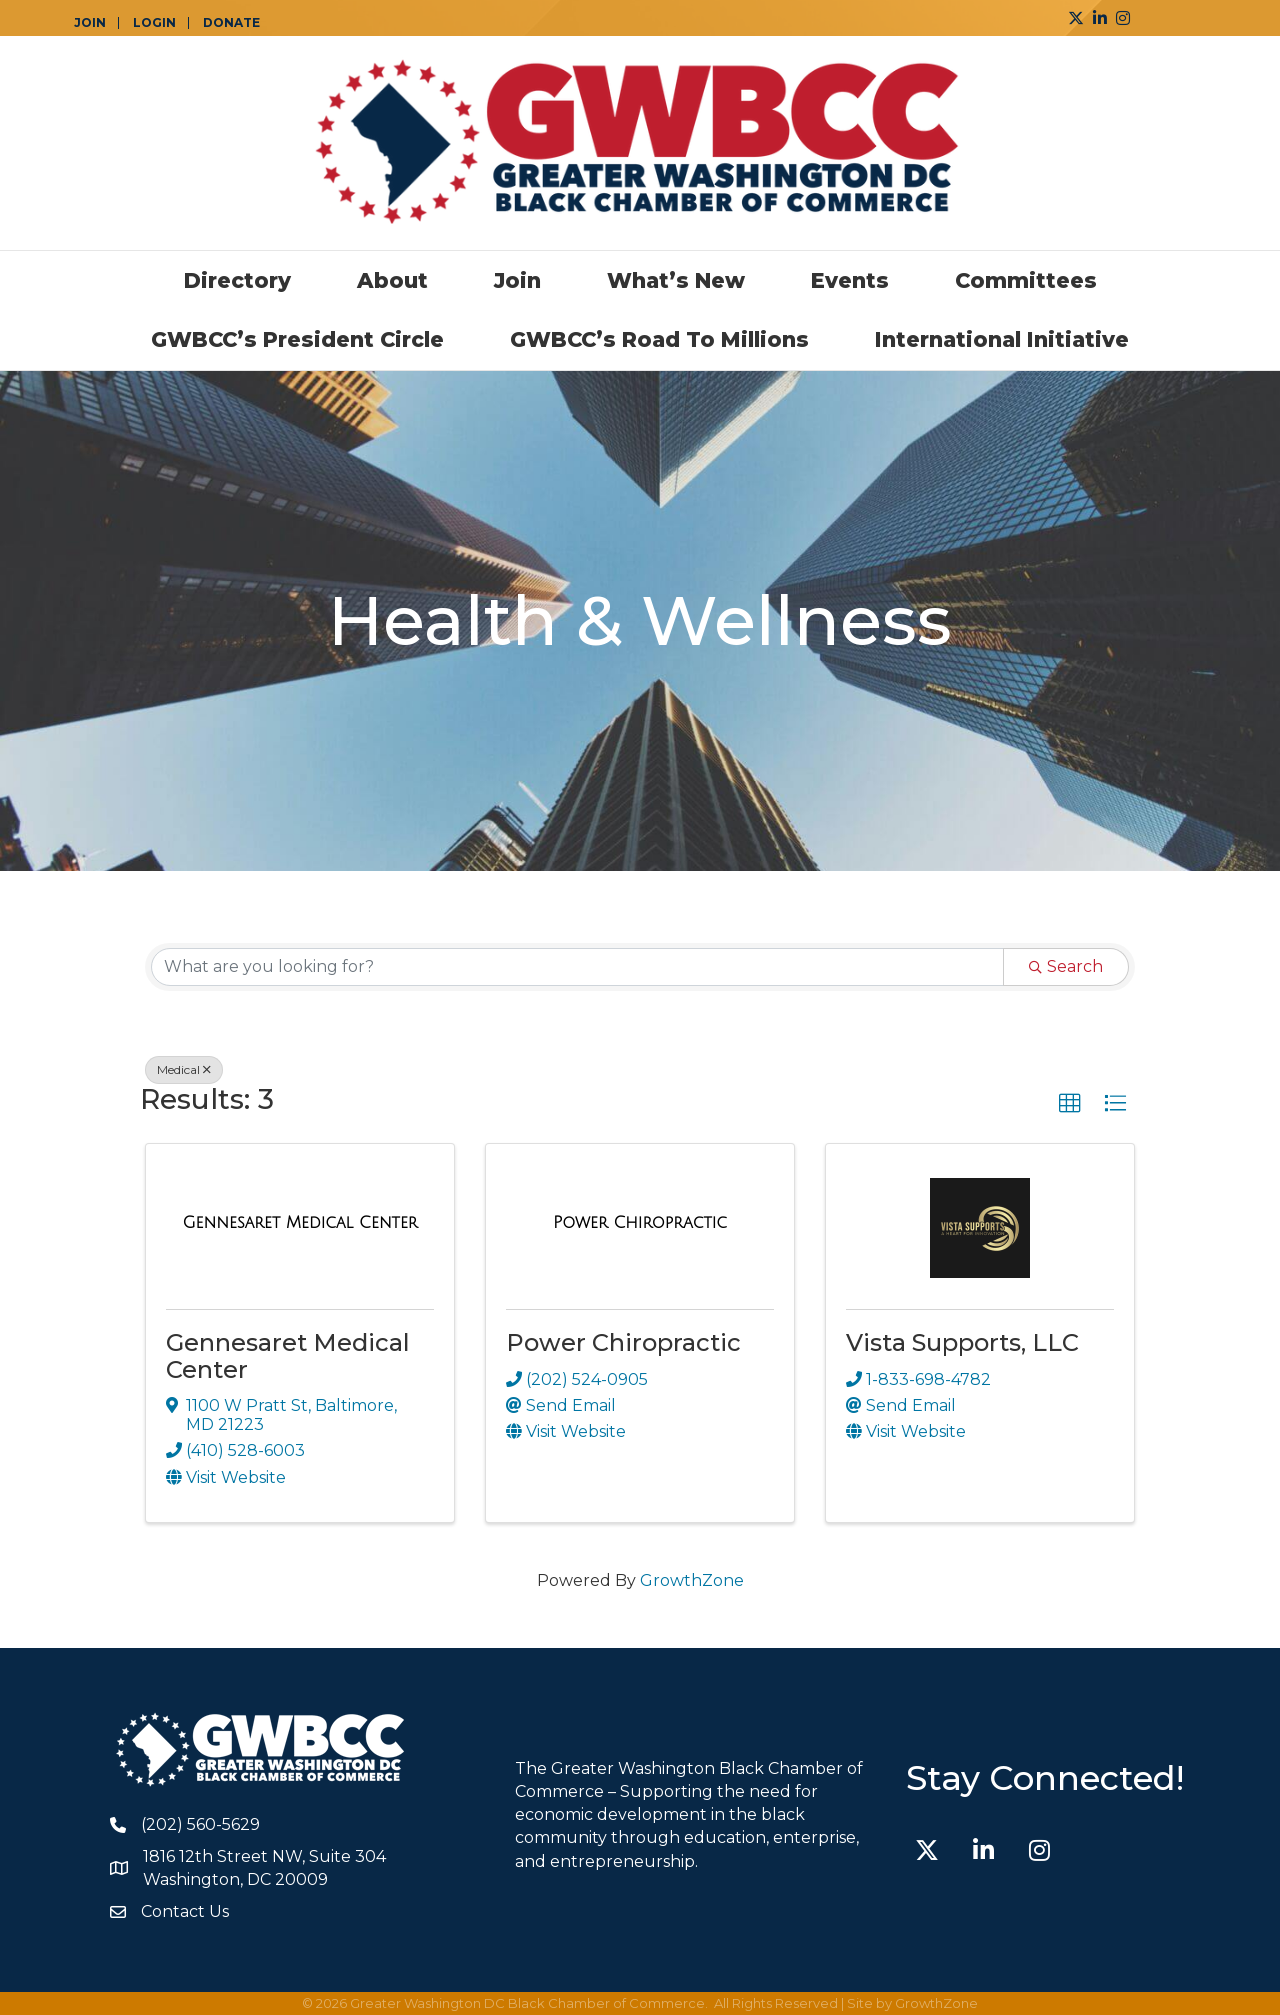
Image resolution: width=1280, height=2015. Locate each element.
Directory (237, 280)
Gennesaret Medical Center (288, 1355)
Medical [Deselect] (184, 1069)
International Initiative (1002, 339)
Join (517, 280)
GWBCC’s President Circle (297, 339)
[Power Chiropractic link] (640, 1223)
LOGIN (154, 23)
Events (850, 280)
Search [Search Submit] (1066, 966)
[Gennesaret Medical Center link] (299, 1223)
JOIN (90, 23)
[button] (1070, 1104)
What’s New (676, 280)
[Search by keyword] (577, 967)
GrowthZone (692, 1580)
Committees (1026, 280)
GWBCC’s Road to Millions (659, 339)
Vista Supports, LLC (962, 1342)
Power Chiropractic (623, 1342)
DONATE (231, 23)
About (392, 280)
